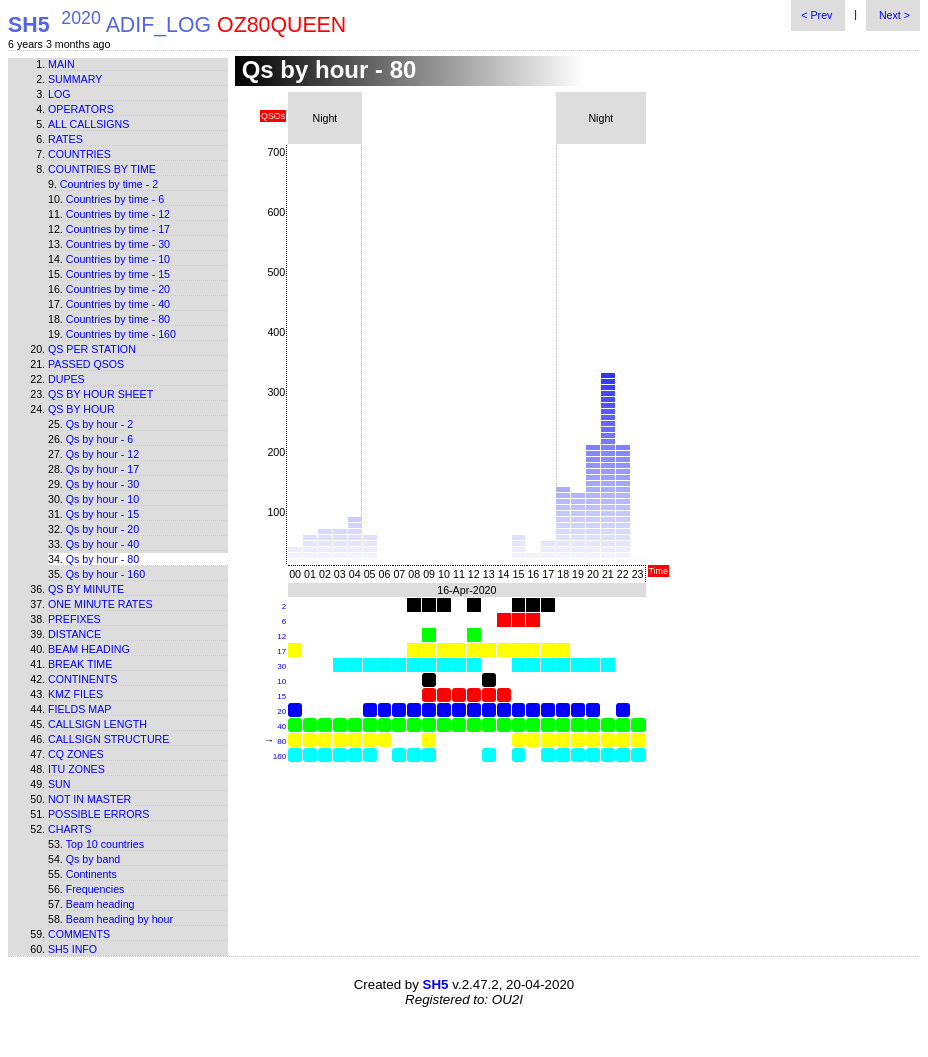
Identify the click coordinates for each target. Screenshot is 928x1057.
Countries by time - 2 (109, 184)
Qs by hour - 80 (102, 559)
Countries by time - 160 (121, 334)
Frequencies (95, 889)
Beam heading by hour (119, 919)
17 (281, 651)
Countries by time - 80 (118, 319)
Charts (70, 829)
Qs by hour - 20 (102, 529)
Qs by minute (86, 589)
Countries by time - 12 (118, 214)
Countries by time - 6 (115, 199)
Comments (79, 934)
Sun (59, 784)
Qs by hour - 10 (102, 499)
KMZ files (75, 694)
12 (281, 636)
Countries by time (102, 169)
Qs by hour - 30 (102, 484)
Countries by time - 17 (118, 229)
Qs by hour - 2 (100, 424)
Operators (81, 109)
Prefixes (74, 619)
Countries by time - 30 (118, 244)
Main (61, 64)
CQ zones (76, 754)
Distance (74, 634)
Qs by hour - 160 (105, 574)
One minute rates (100, 604)
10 (281, 681)
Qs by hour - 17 (102, 469)
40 (281, 726)
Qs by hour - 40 (102, 544)
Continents (82, 679)
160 (279, 756)
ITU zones (76, 769)
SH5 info (72, 949)
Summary (75, 79)
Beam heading (89, 649)
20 (281, 711)
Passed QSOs (86, 364)
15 (281, 696)
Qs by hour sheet (100, 394)
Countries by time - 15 (118, 274)
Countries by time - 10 (118, 259)
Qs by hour (81, 409)
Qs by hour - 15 (102, 514)
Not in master (89, 799)
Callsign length (97, 724)
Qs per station (92, 349)
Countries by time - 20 (118, 289)
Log (59, 94)
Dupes (66, 379)
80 (281, 741)
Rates (65, 139)
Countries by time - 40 (118, 304)
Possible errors (98, 814)
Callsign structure (108, 739)
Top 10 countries (105, 844)
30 (281, 666)
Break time (80, 664)
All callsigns (88, 124)
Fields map (79, 709)
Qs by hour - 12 (102, 454)
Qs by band (93, 859)
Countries (79, 154)
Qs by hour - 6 (100, 439)
